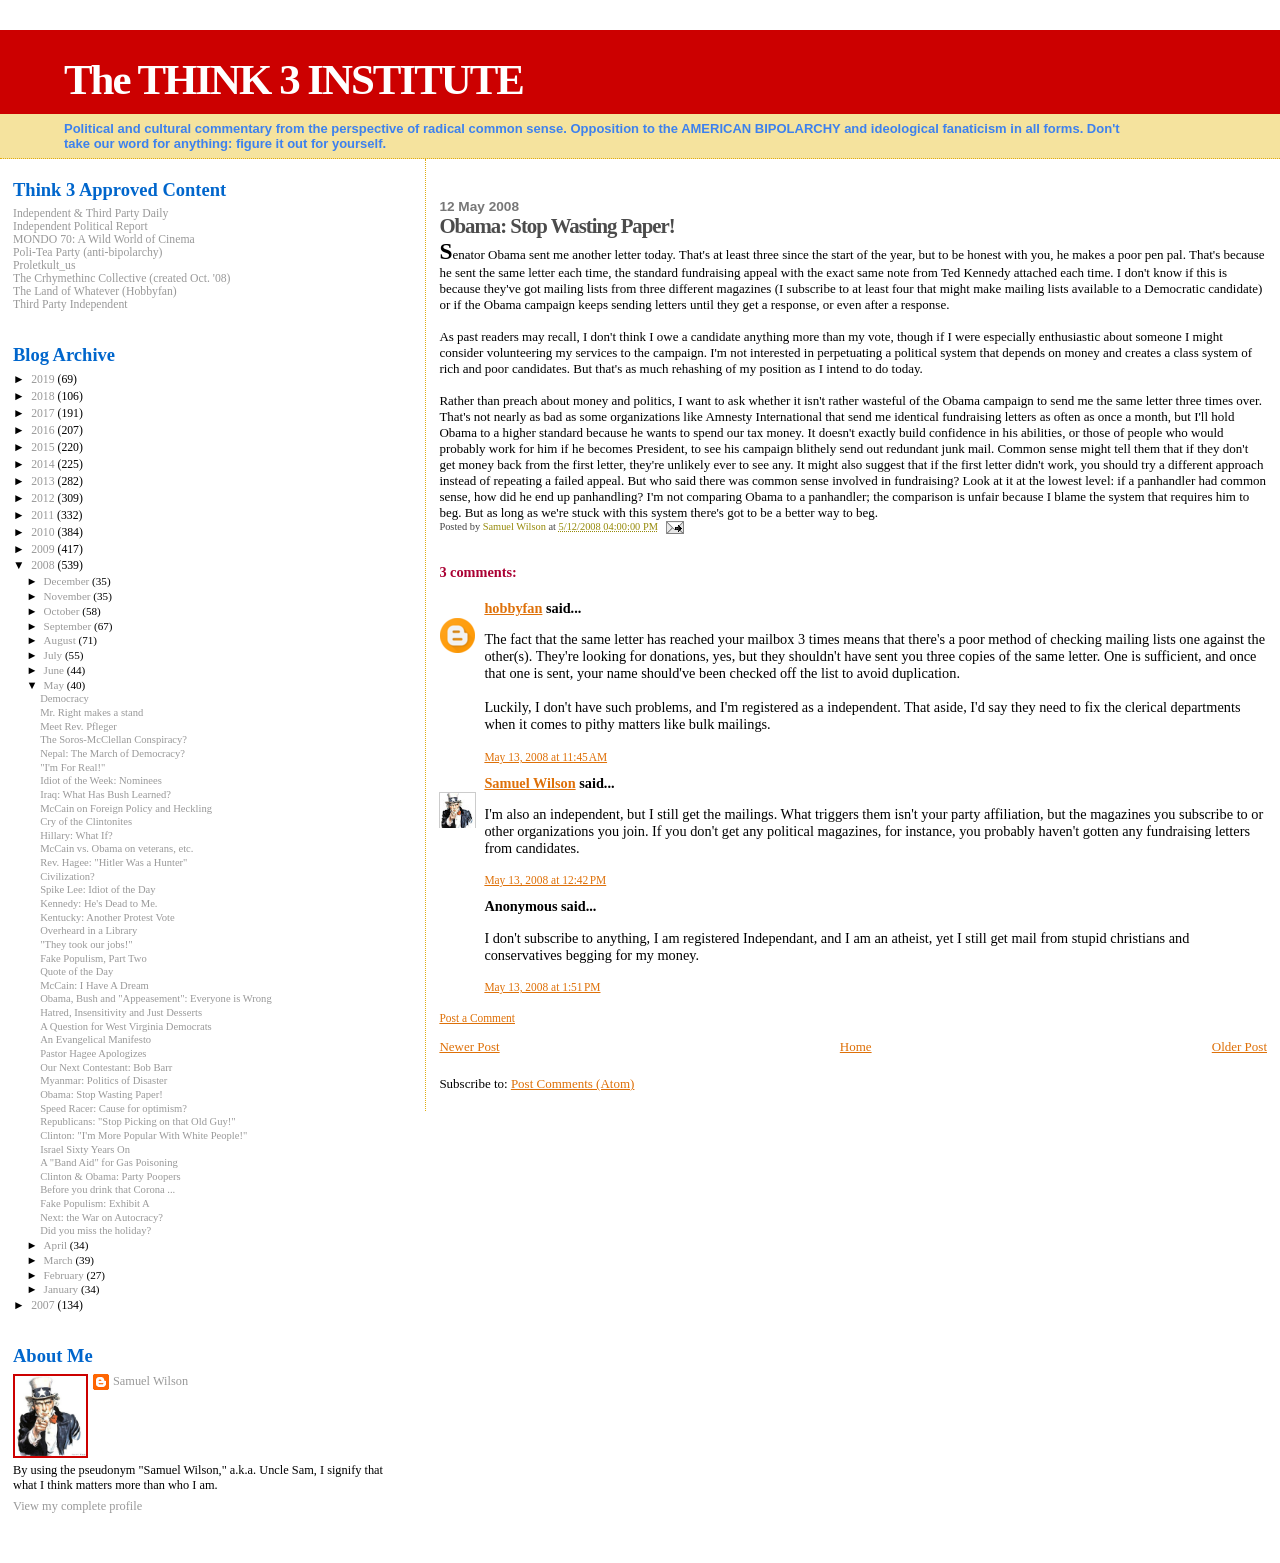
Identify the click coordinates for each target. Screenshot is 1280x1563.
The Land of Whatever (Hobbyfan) (95, 291)
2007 (44, 1305)
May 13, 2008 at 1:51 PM (542, 987)
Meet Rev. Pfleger (78, 726)
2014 (44, 464)
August (61, 640)
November (69, 596)
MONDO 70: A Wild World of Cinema (104, 239)
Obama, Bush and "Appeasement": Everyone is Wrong (156, 998)
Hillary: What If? (76, 835)
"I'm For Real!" (72, 767)
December (68, 581)
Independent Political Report (80, 226)
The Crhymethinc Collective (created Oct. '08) (122, 278)
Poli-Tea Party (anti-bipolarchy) (88, 252)
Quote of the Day (76, 971)
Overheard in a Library (88, 930)
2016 (44, 430)
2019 (44, 379)
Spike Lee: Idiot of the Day (97, 889)
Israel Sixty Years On (85, 1149)
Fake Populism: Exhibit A (95, 1203)
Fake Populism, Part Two (93, 958)
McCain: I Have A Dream (94, 985)
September (69, 626)
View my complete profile (77, 1506)
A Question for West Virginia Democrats (126, 1026)
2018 (44, 396)
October (63, 611)
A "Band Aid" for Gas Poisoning (109, 1162)
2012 (44, 498)
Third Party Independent (70, 304)
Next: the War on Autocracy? (101, 1217)
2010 (44, 532)
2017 (44, 413)
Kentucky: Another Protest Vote (107, 917)
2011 (44, 515)
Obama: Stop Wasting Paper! (101, 1094)
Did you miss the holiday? (95, 1230)
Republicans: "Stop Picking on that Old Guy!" (138, 1121)
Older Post (1239, 1046)
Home (856, 1046)
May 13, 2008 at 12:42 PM (545, 880)
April (57, 1245)
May (55, 685)
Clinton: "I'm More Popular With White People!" (143, 1135)
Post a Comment (477, 1018)
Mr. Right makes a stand (91, 712)
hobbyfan (513, 608)
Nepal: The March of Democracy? (112, 753)
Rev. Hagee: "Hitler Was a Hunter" (113, 862)
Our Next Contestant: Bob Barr (106, 1067)
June (55, 670)
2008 (44, 565)
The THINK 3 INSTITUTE (293, 79)
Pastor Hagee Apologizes (93, 1053)
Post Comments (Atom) (573, 1083)
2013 (44, 481)
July (54, 655)
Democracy (64, 698)
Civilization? (67, 876)
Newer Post (469, 1046)
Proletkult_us (44, 265)
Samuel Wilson (529, 783)
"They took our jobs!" (86, 944)
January (62, 1289)
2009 (44, 549)
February (65, 1275)
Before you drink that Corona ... (107, 1189)
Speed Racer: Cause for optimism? (113, 1108)
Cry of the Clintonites (86, 821)
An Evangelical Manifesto (95, 1039)
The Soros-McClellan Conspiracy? (113, 739)
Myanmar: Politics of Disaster (103, 1080)
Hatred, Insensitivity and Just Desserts (121, 1012)
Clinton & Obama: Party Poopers (110, 1176)
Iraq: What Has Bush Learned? (105, 794)
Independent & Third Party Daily (90, 213)
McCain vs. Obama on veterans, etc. (116, 848)
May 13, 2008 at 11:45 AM (545, 757)
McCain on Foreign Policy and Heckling (126, 808)
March (60, 1260)
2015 (44, 447)
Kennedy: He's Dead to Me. (98, 903)
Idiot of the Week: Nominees (101, 780)
